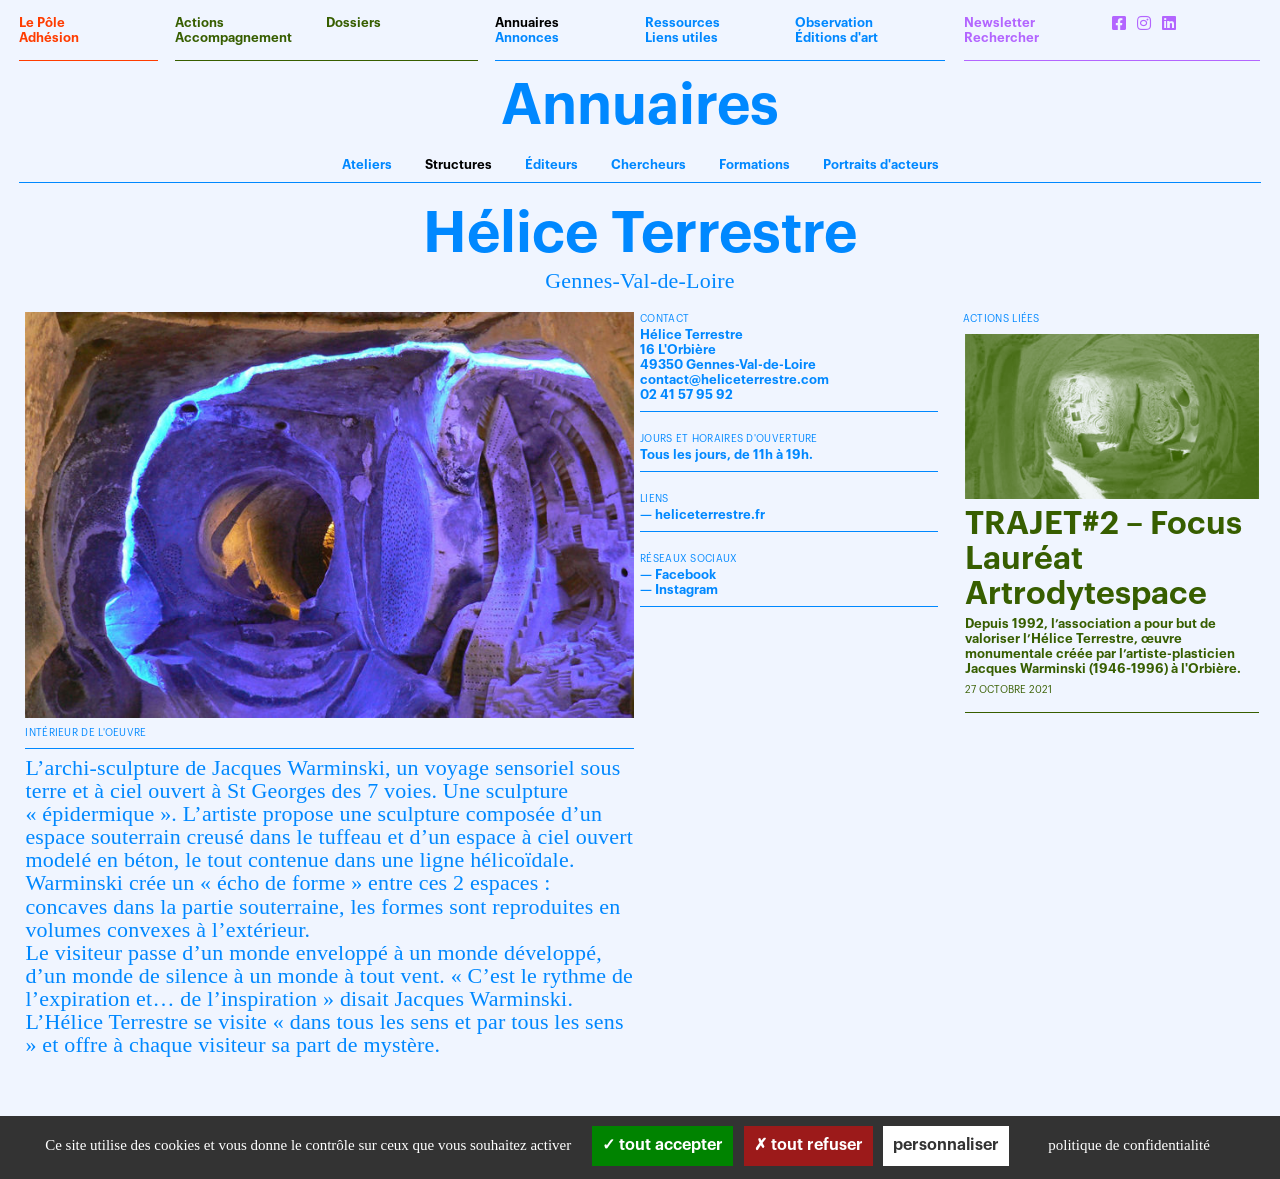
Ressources (682, 22)
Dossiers (353, 22)
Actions (199, 22)
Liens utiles (681, 37)
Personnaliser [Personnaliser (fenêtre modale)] (946, 1145)
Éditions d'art (836, 37)
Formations (754, 164)
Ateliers (367, 164)
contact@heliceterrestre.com (734, 379)
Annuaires (527, 22)
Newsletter (999, 22)
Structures (458, 164)
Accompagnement (233, 37)
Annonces (527, 37)
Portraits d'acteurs (881, 164)
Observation (834, 22)
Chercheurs (648, 164)
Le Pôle (42, 22)
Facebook (685, 574)
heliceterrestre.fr (710, 514)
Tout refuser (808, 1145)
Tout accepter (662, 1145)
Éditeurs (551, 164)
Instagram (686, 589)
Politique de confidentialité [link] (1129, 1145)
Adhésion (49, 37)
